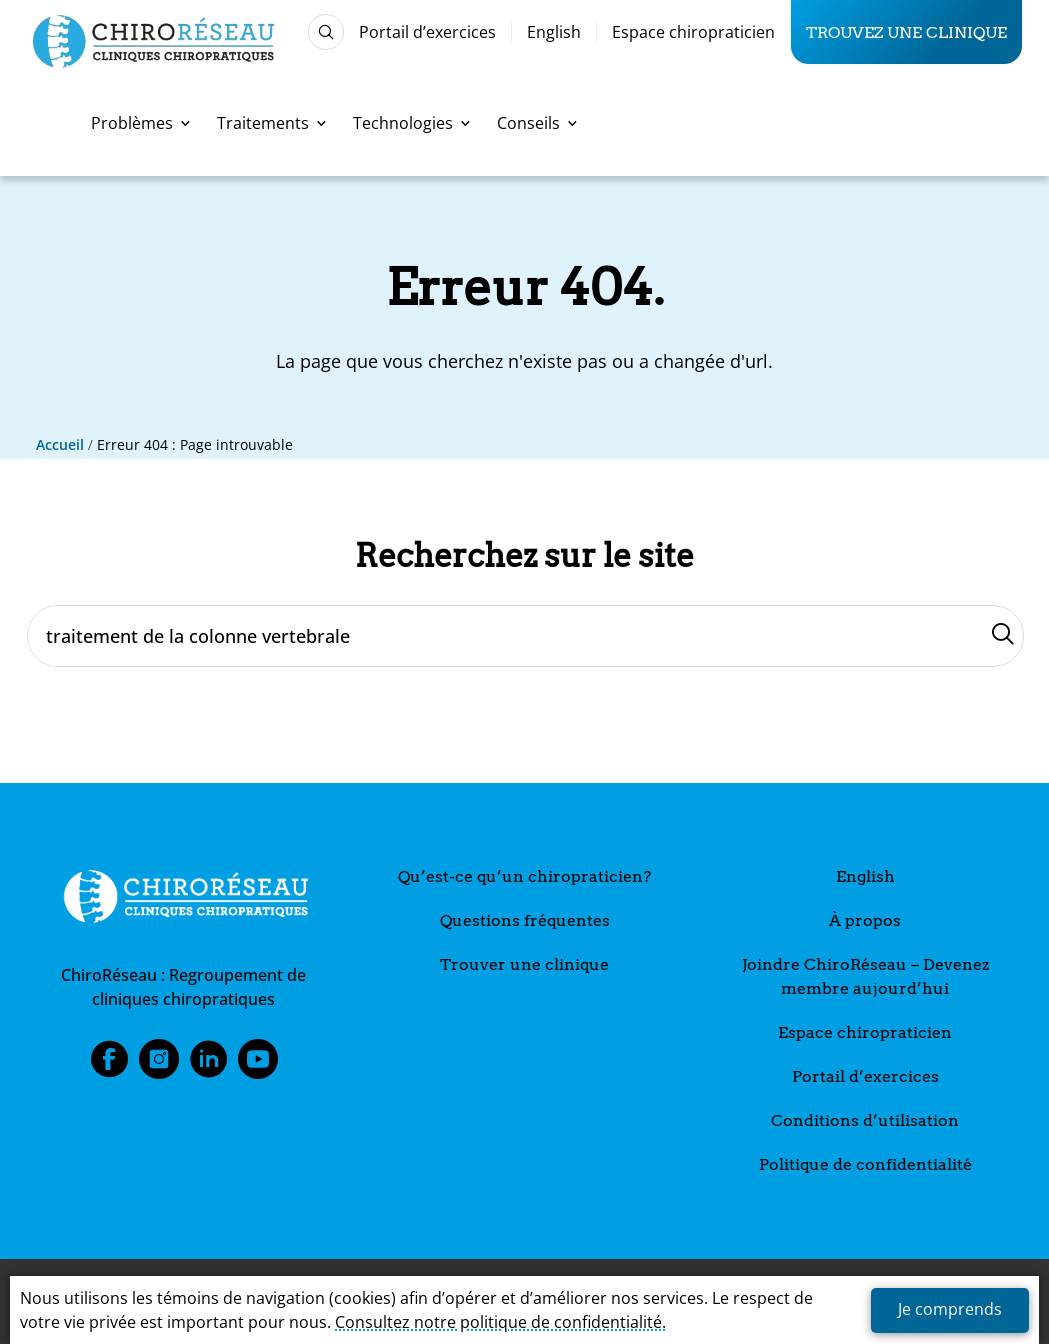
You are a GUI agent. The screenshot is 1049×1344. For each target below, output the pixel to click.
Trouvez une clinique (906, 32)
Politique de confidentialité (865, 1164)
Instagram (159, 1065)
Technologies (411, 123)
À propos (865, 920)
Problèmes (140, 123)
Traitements (271, 123)
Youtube (258, 1065)
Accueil (60, 444)
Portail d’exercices (427, 32)
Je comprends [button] (950, 1309)
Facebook (109, 1065)
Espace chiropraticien (693, 32)
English (554, 32)
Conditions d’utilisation (865, 1120)
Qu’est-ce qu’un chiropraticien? (524, 876)
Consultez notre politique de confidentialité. (500, 1322)
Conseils (537, 123)
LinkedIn (209, 1065)
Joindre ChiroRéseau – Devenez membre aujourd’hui (865, 976)
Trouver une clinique (524, 964)
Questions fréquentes (525, 920)
